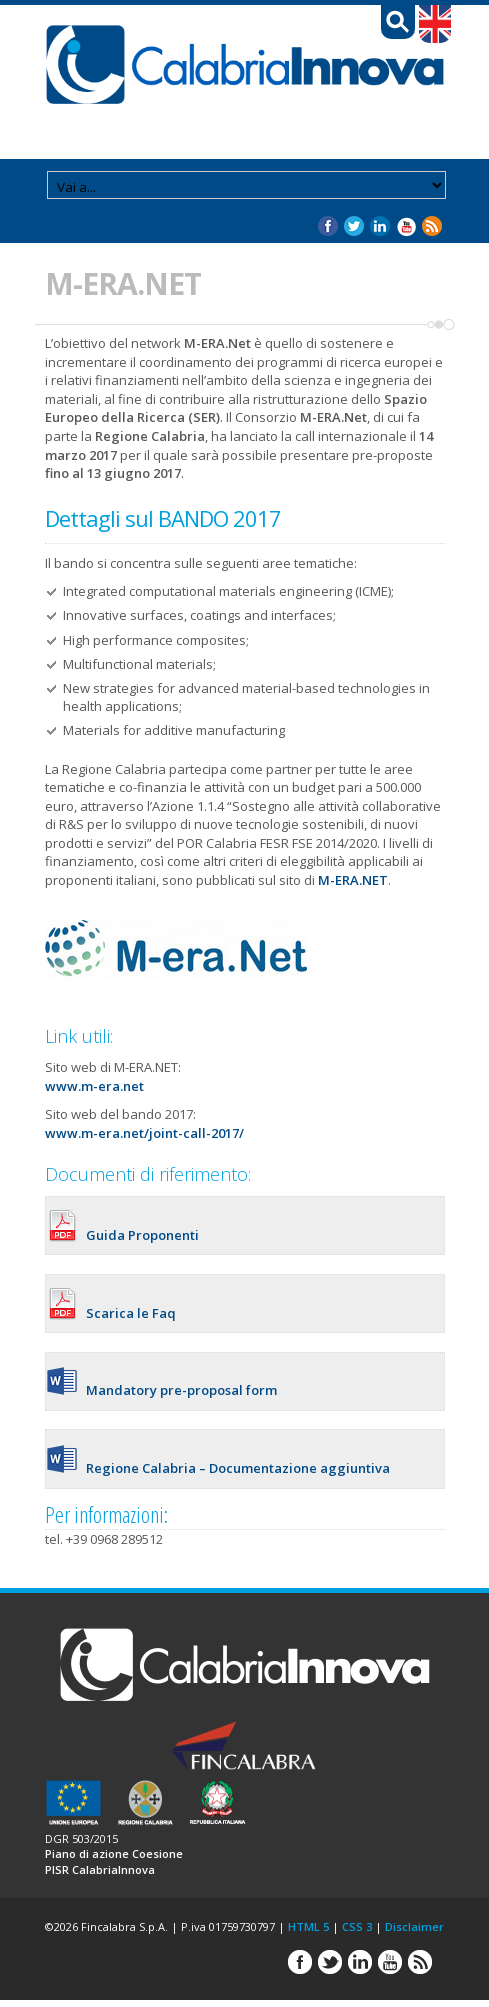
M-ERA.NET (351, 880)
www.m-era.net (94, 1086)
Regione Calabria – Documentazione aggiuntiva (238, 1468)
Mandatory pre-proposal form (181, 1390)
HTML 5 (308, 1926)
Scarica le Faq (131, 1313)
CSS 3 (357, 1926)
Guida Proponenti (142, 1235)
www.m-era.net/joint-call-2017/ (144, 1133)
